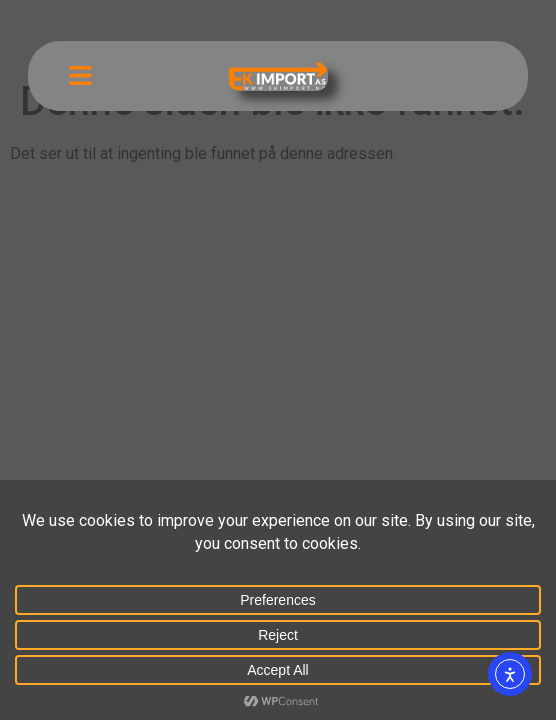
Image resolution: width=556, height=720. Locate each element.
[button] (80, 76)
